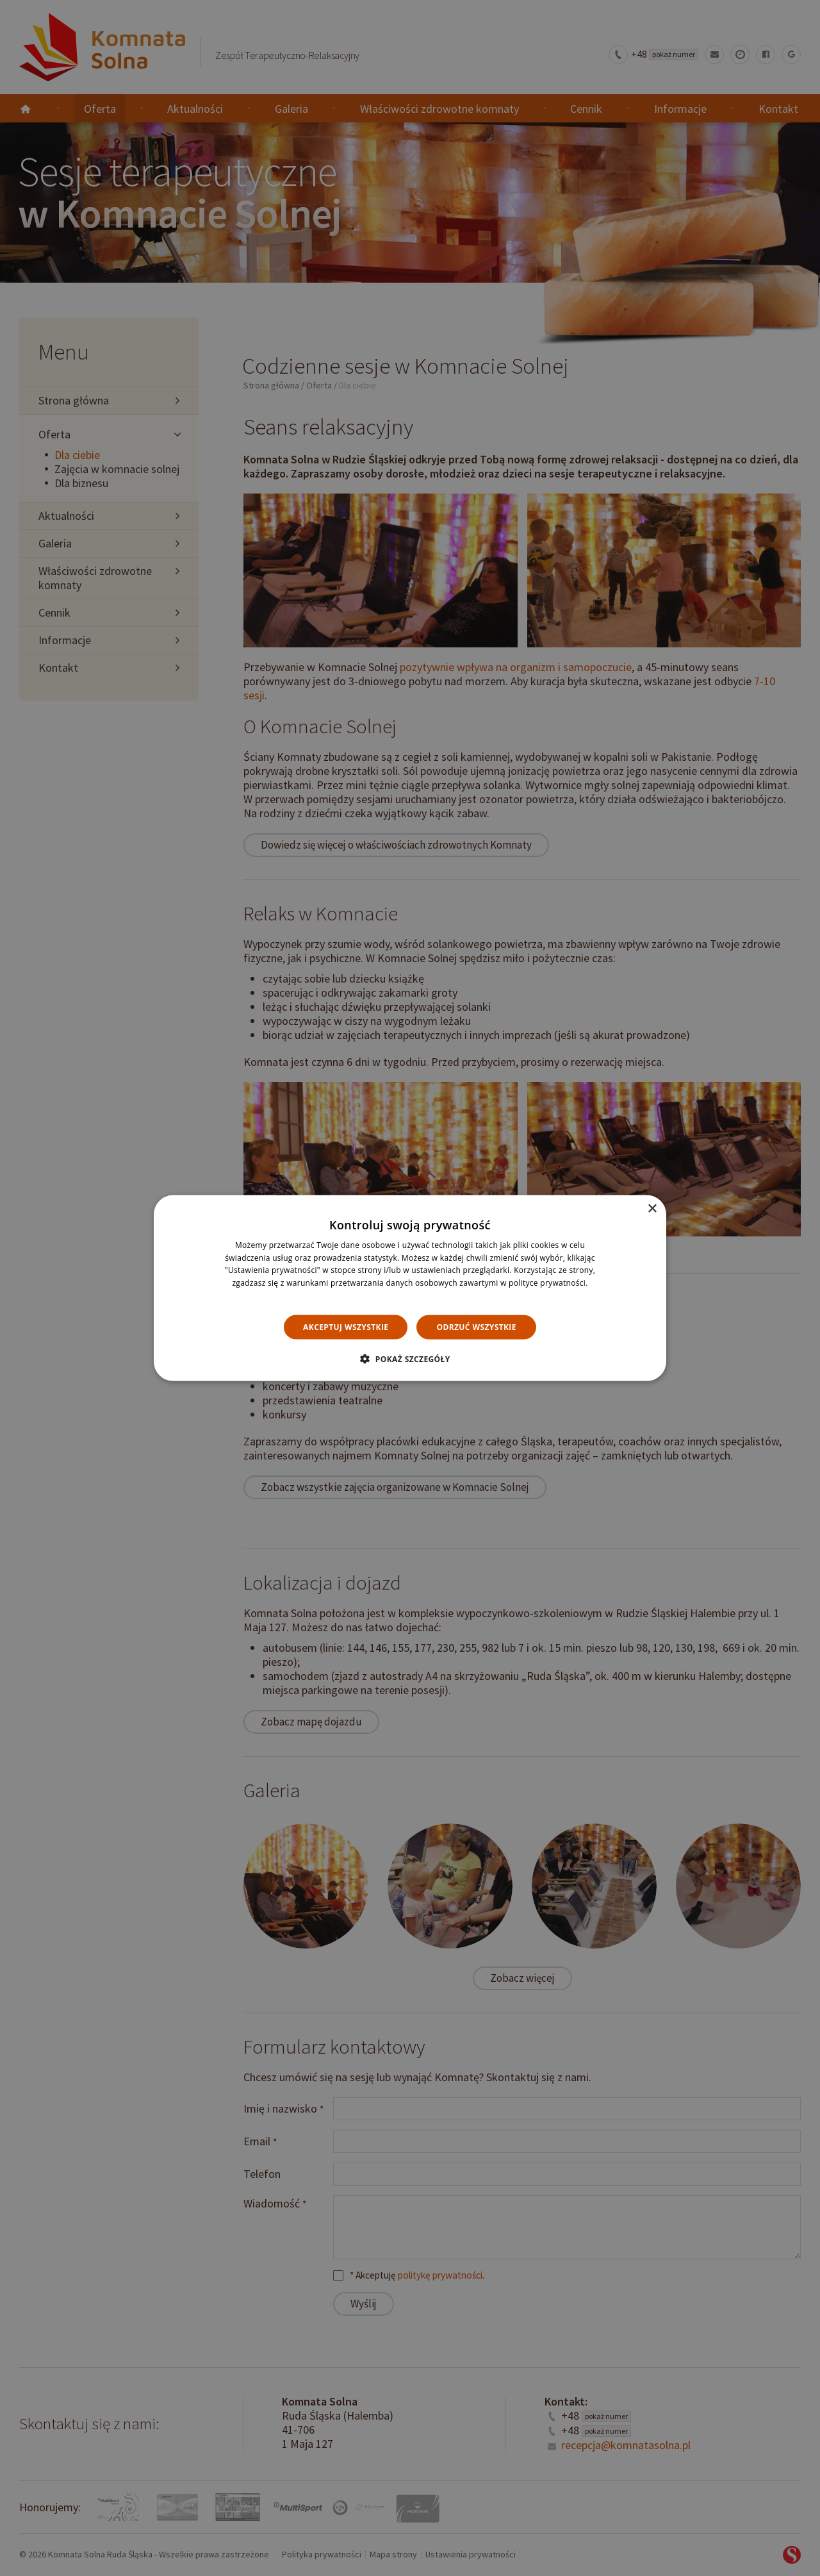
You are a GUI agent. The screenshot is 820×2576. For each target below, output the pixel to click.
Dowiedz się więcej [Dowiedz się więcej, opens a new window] (410, 1295)
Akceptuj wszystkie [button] (345, 1326)
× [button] (652, 1208)
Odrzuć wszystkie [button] (476, 1326)
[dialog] (410, 1288)
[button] (410, 1358)
